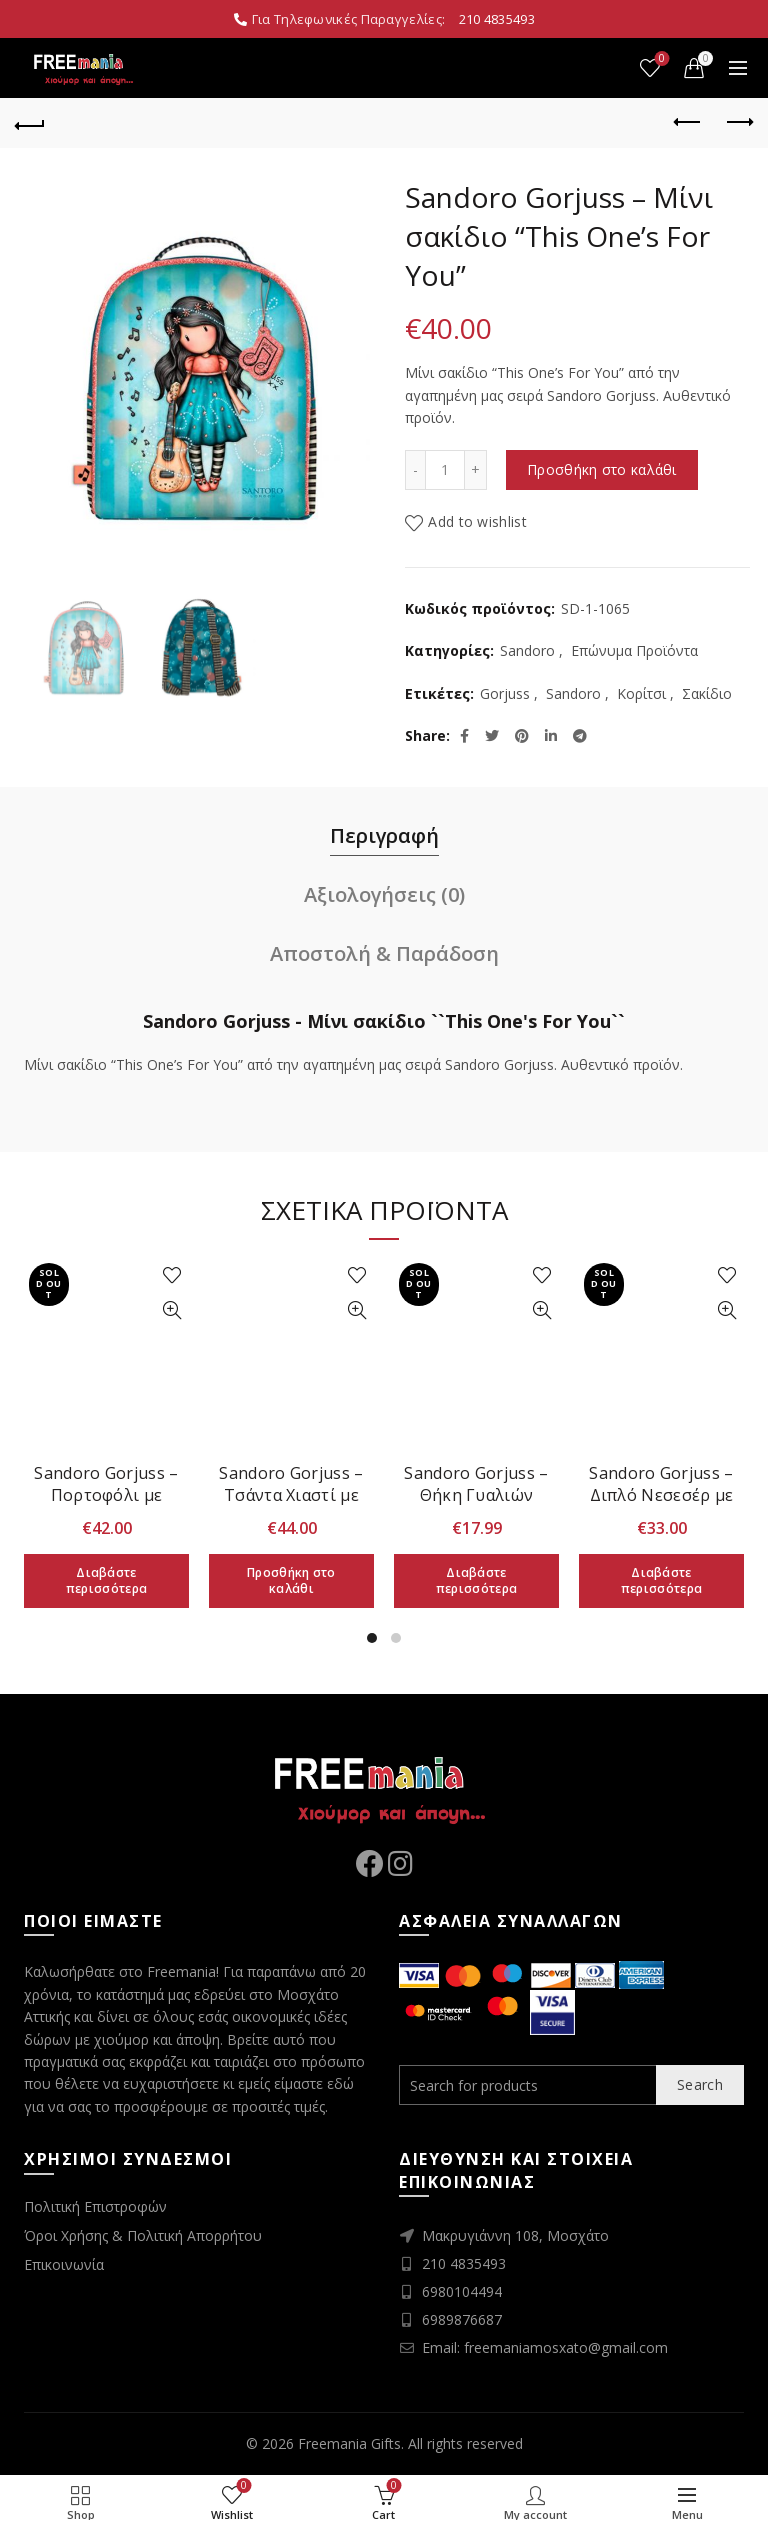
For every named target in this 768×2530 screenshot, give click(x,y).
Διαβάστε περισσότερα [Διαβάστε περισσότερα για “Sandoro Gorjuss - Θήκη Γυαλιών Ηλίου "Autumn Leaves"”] (476, 1580)
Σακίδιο (707, 693)
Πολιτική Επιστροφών (95, 2206)
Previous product (688, 122)
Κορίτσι (641, 693)
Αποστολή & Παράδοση (384, 953)
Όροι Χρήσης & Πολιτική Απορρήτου (143, 2235)
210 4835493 (497, 19)
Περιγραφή (384, 835)
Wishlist (660, 59)
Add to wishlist (477, 521)
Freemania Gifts (349, 2443)
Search (700, 2084)
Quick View (171, 1310)
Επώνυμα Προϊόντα (634, 650)
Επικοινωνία (64, 2264)
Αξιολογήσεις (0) (384, 894)
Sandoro (527, 650)
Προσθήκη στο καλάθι (602, 469)
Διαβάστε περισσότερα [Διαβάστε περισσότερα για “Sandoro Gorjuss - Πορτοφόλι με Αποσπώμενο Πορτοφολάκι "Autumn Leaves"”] (106, 1580)
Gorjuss (505, 693)
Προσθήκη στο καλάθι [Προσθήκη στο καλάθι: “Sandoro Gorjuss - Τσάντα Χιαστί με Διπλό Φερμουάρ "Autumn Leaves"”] (291, 1580)
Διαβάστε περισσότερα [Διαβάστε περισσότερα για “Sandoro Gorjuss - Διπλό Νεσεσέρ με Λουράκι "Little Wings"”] (661, 1580)
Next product (738, 122)
